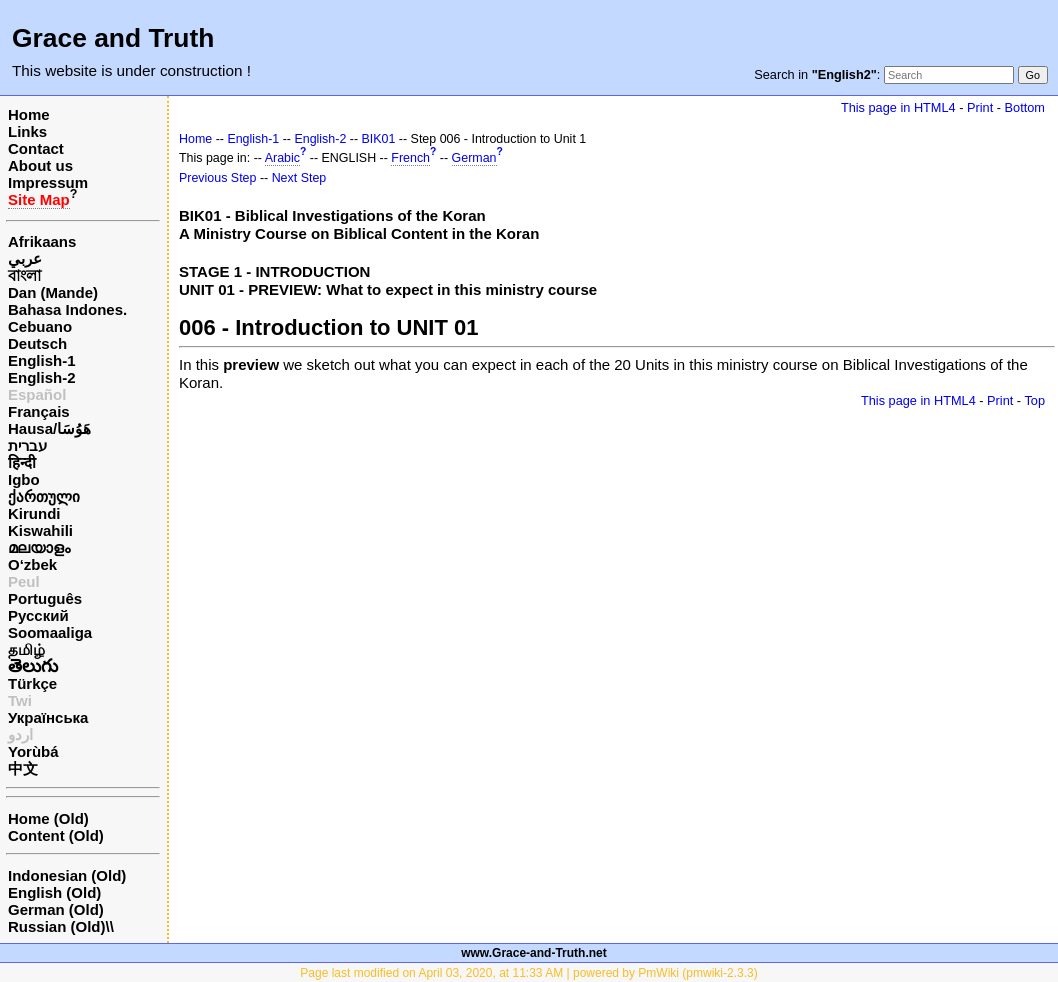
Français (39, 411)
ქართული (44, 496)
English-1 (42, 360)
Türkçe (32, 683)
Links (27, 131)
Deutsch (37, 343)
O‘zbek (32, 564)
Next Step (299, 178)
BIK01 (379, 139)
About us (40, 165)
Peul (24, 581)
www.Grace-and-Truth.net (534, 953)
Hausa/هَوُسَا (49, 428)
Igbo (24, 479)
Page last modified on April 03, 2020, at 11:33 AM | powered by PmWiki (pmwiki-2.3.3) (528, 973)
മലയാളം (39, 547)
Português (45, 598)
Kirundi (34, 513)
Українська (48, 717)
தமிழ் (26, 649)
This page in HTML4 (898, 107)
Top (1034, 400)
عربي (25, 258)
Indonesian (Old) (67, 875)
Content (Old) (56, 835)
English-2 (42, 377)
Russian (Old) (57, 926)
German (474, 158)
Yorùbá (33, 751)
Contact (36, 148)
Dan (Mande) (53, 292)
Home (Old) (48, 818)
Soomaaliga (50, 632)
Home (29, 114)
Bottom (1025, 107)
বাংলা (24, 275)
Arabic (282, 158)
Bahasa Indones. (67, 309)
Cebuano (40, 326)
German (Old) (56, 909)
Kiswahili (40, 530)
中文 (23, 768)
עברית (27, 445)
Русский (38, 615)
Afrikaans (42, 241)
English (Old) (54, 892)
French (410, 158)
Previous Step (217, 178)
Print (980, 107)
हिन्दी (22, 462)
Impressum (48, 182)
